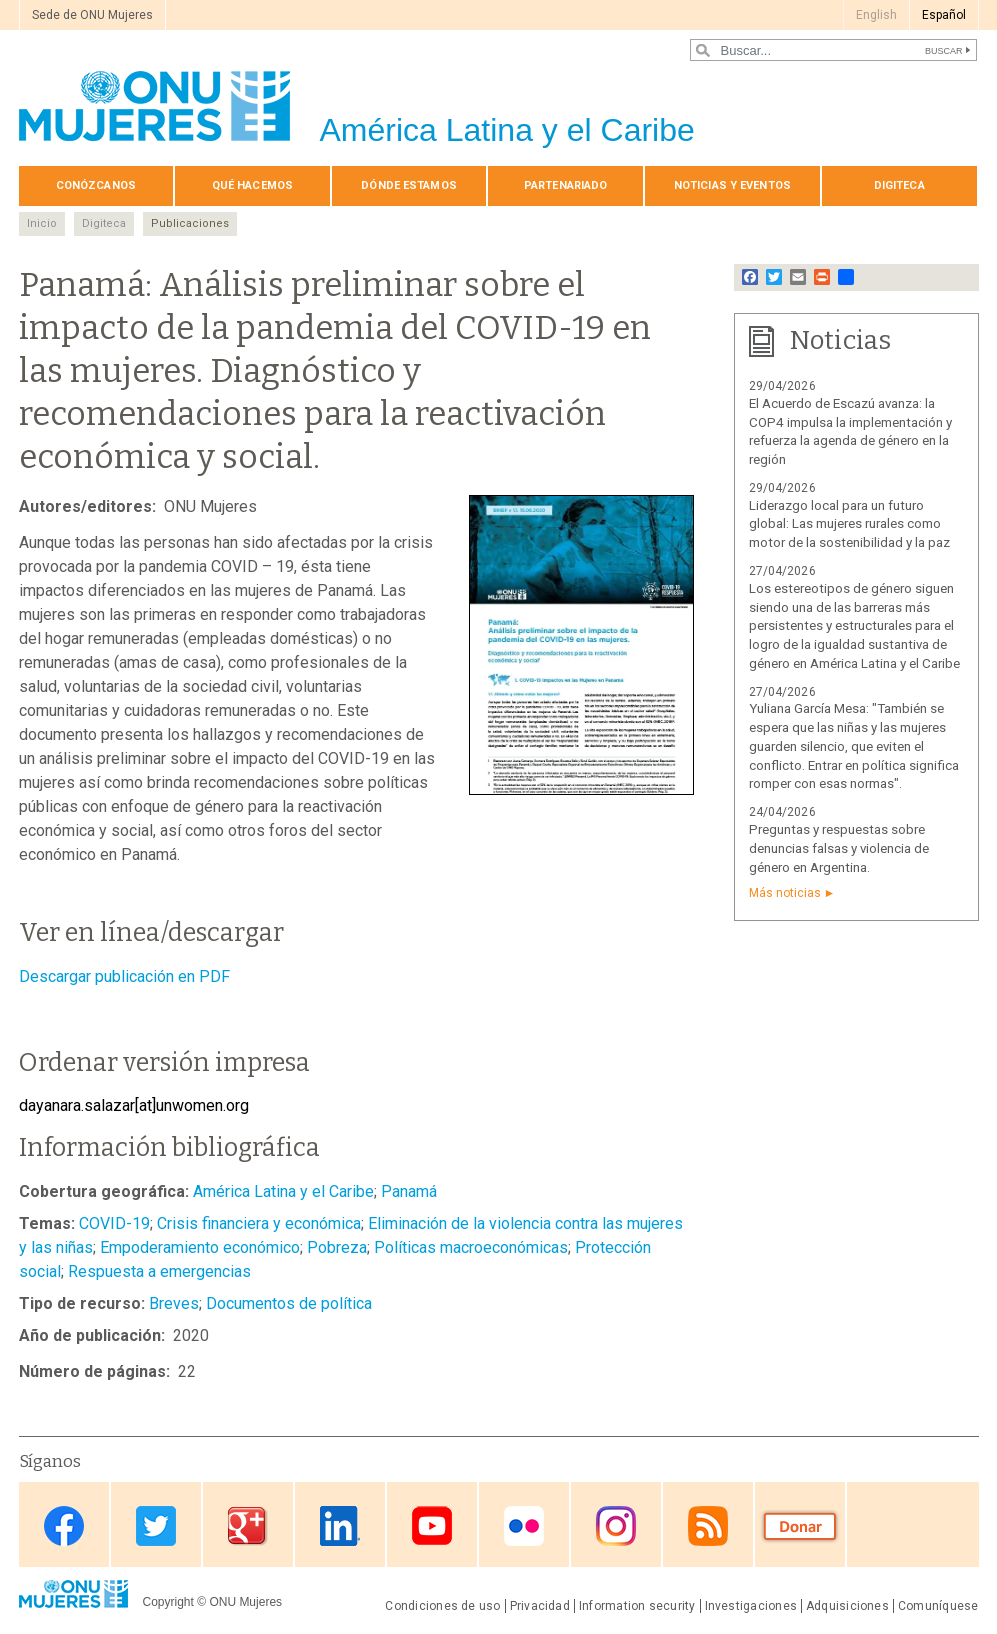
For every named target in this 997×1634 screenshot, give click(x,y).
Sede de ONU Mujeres (92, 15)
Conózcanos (96, 185)
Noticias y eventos (732, 185)
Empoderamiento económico (200, 1247)
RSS (708, 1526)
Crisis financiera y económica (259, 1223)
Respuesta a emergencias (159, 1271)
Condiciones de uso (442, 1606)
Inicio (42, 223)
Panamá (409, 1191)
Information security (637, 1606)
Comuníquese (938, 1606)
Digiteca (899, 185)
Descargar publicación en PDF (124, 976)
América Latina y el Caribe (283, 1191)
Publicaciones (190, 223)
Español (944, 15)
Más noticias (785, 893)
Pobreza (337, 1247)
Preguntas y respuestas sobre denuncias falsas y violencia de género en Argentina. (839, 848)
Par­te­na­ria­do (565, 185)
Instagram (616, 1526)
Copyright (168, 1602)
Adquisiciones (847, 1606)
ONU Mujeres (245, 1602)
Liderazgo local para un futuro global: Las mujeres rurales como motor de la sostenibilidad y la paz (849, 524)
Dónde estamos (408, 185)
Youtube (432, 1526)
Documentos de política (289, 1303)
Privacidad (540, 1606)
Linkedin (340, 1526)
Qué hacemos (252, 185)
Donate (800, 1526)
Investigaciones (751, 1606)
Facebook (64, 1526)
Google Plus (248, 1526)
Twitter (156, 1526)
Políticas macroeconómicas (471, 1247)
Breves (174, 1303)
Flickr (524, 1526)
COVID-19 (114, 1223)
